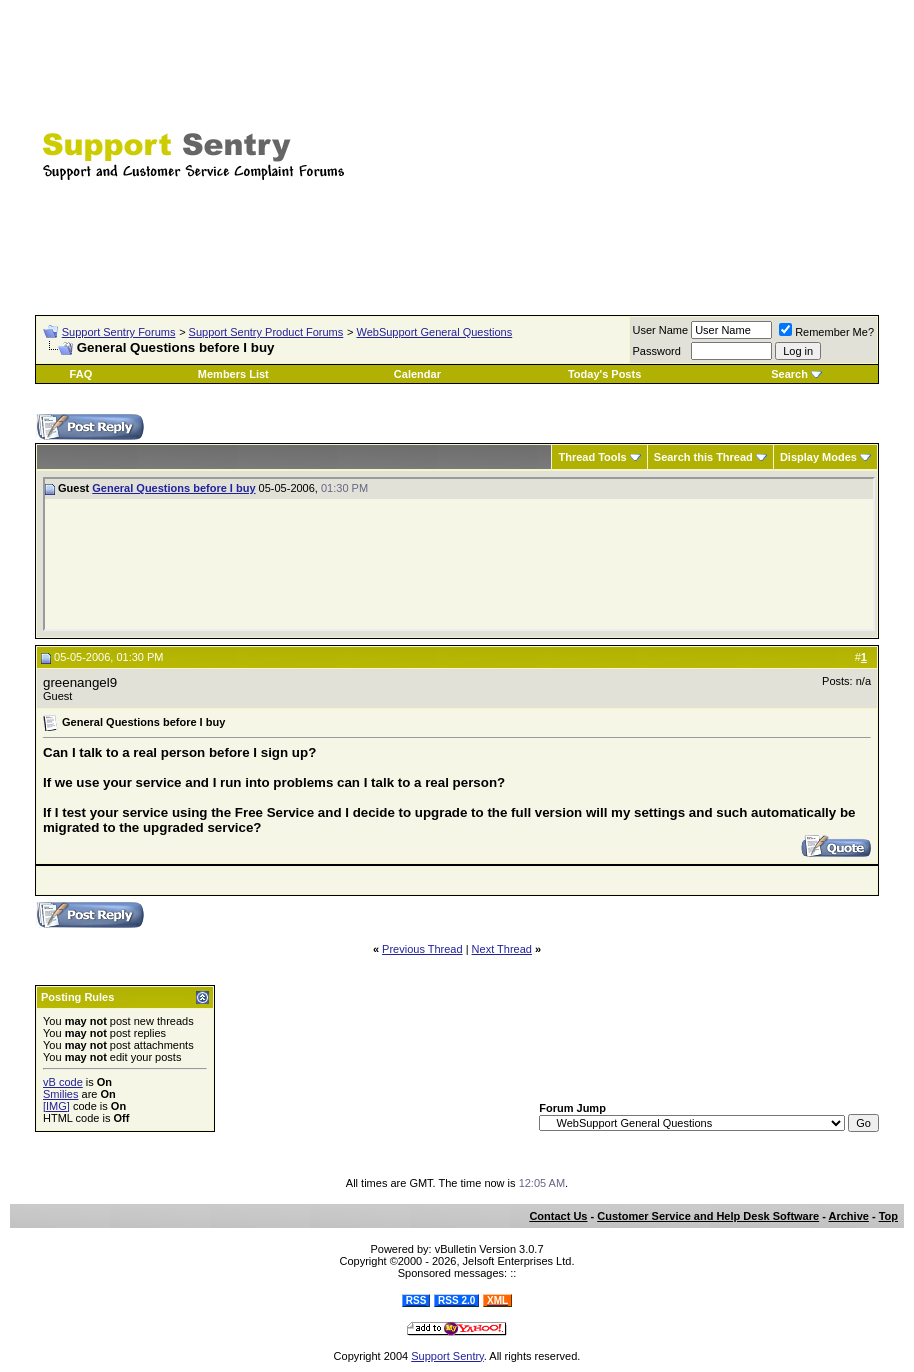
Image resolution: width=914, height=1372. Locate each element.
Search (789, 374)
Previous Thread (422, 949)
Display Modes (818, 457)
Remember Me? (826, 332)
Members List (233, 374)
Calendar (417, 374)
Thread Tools (592, 457)
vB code (63, 1082)
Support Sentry (447, 1356)
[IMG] (56, 1106)
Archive (849, 1216)
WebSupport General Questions (434, 332)
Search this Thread (703, 457)
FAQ (81, 374)
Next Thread (502, 949)
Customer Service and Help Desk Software (708, 1216)
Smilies (60, 1094)
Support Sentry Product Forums (266, 332)
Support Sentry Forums (119, 332)
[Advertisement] (662, 145)
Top (888, 1216)
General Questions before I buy (173, 488)
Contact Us (558, 1216)
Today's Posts (604, 374)
